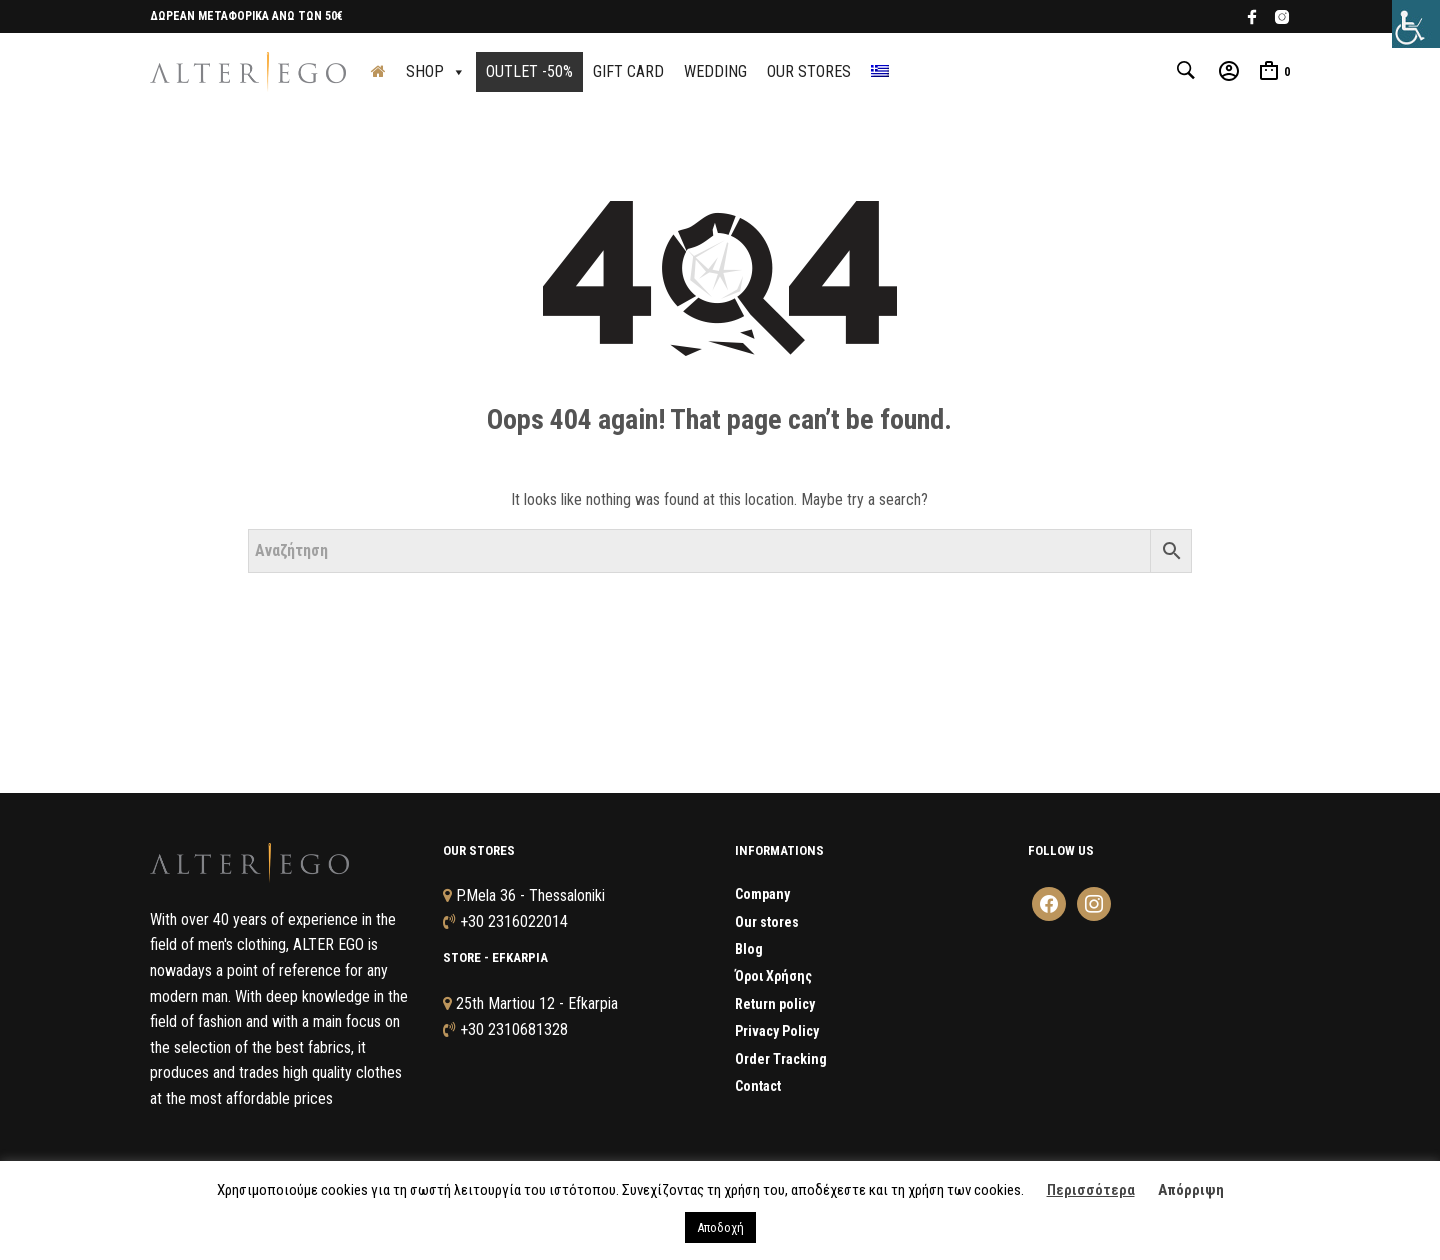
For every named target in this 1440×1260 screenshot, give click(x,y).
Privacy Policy (777, 1033)
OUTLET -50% (529, 72)
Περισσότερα (1091, 1190)
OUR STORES (809, 72)
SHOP (436, 72)
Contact (758, 1088)
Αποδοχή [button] (720, 1227)
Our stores (767, 924)
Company (762, 896)
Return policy (775, 1006)
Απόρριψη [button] (1191, 1190)
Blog (749, 951)
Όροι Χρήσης (773, 979)
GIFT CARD (628, 72)
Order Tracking (781, 1061)
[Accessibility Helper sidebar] (1416, 24)
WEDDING (715, 72)
